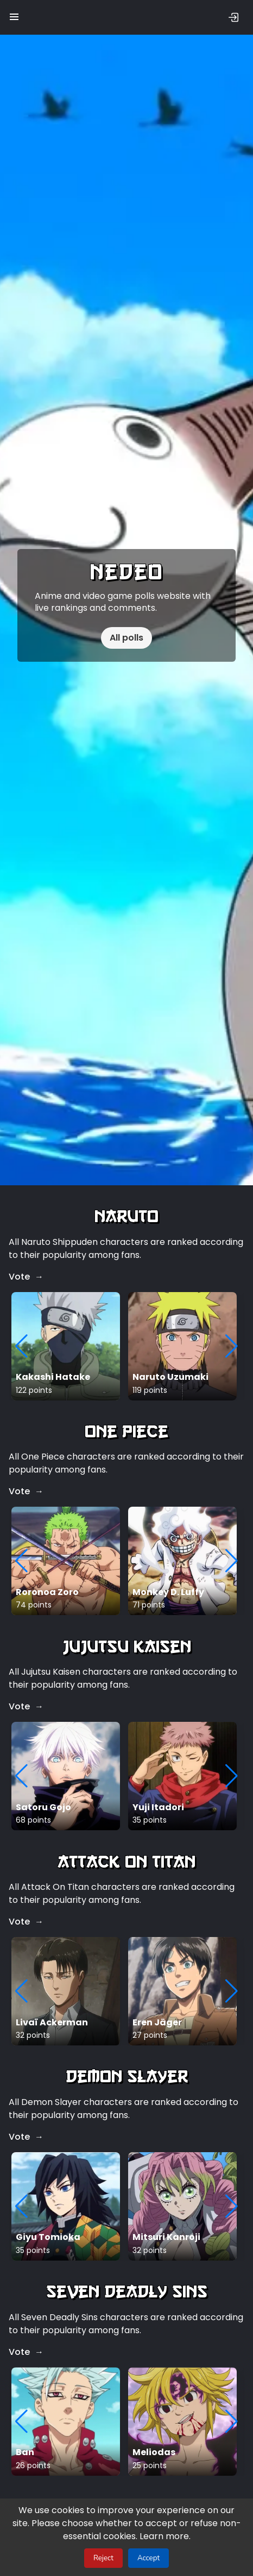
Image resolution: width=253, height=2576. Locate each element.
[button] (14, 14)
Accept (148, 2558)
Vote (19, 1277)
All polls (126, 638)
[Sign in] (233, 17)
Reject (103, 2558)
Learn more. (144, 2536)
